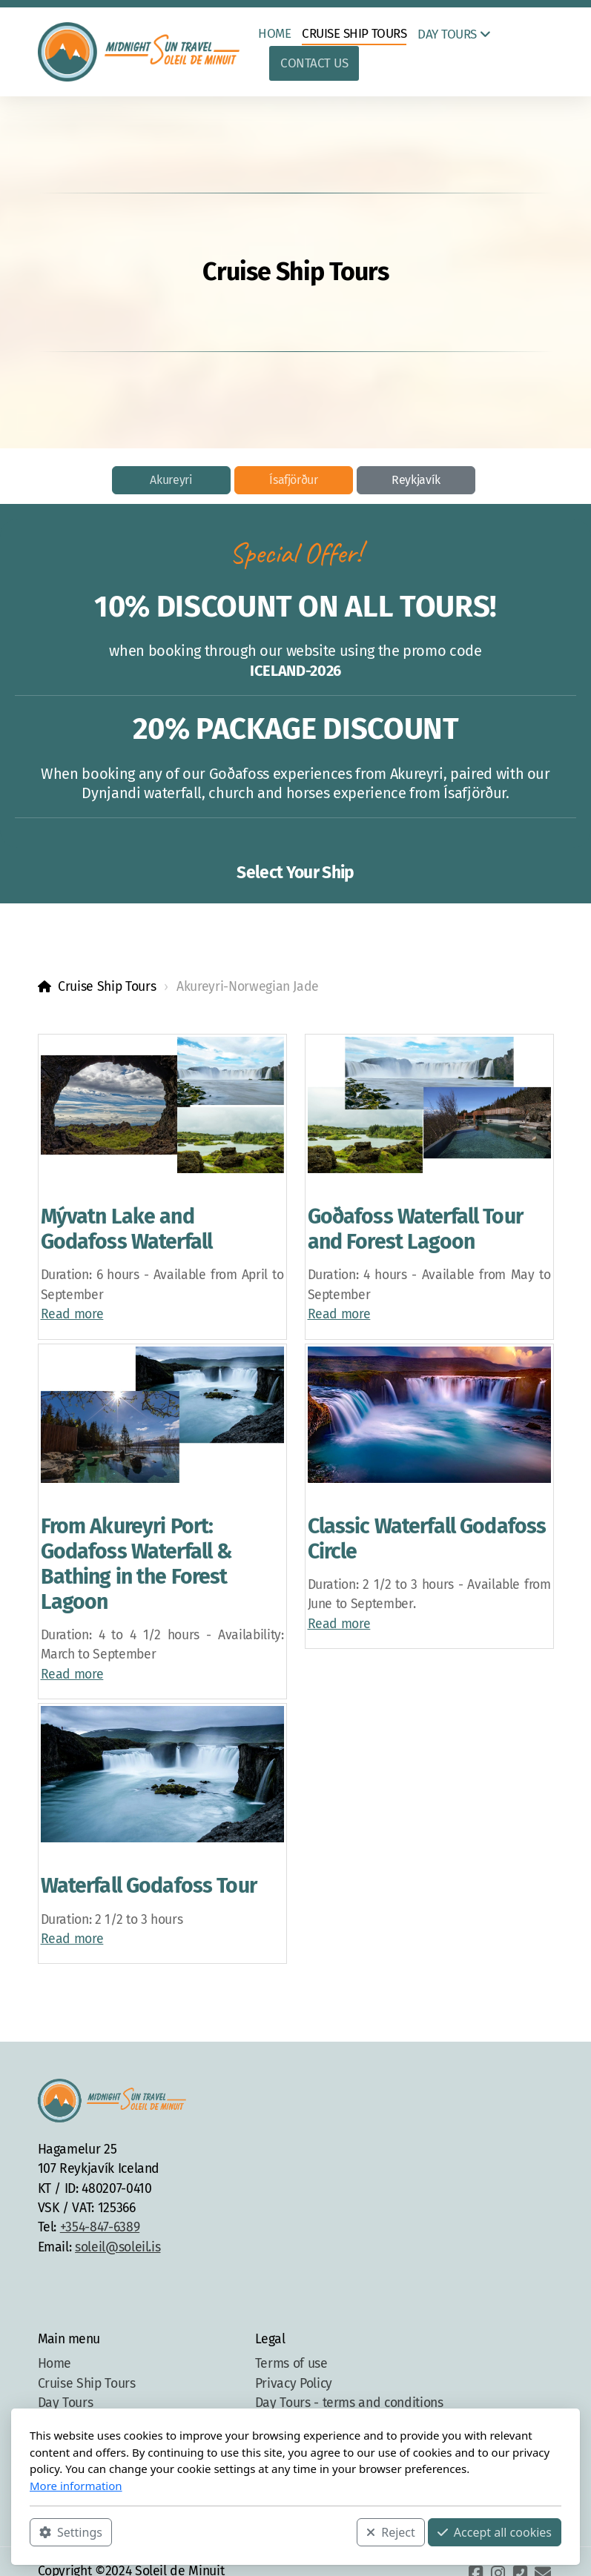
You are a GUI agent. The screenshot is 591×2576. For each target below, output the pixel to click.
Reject (390, 2532)
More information (76, 2485)
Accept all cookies (495, 2532)
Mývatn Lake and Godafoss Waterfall (127, 1229)
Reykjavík (416, 480)
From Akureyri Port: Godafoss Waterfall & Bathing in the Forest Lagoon (137, 1564)
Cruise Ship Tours (107, 987)
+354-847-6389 (99, 2227)
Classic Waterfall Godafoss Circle (427, 1538)
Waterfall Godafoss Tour (149, 1886)
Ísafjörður (293, 480)
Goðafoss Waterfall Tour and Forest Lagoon (415, 1229)
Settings (70, 2532)
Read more (72, 1314)
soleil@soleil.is (117, 2247)
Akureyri (171, 480)
